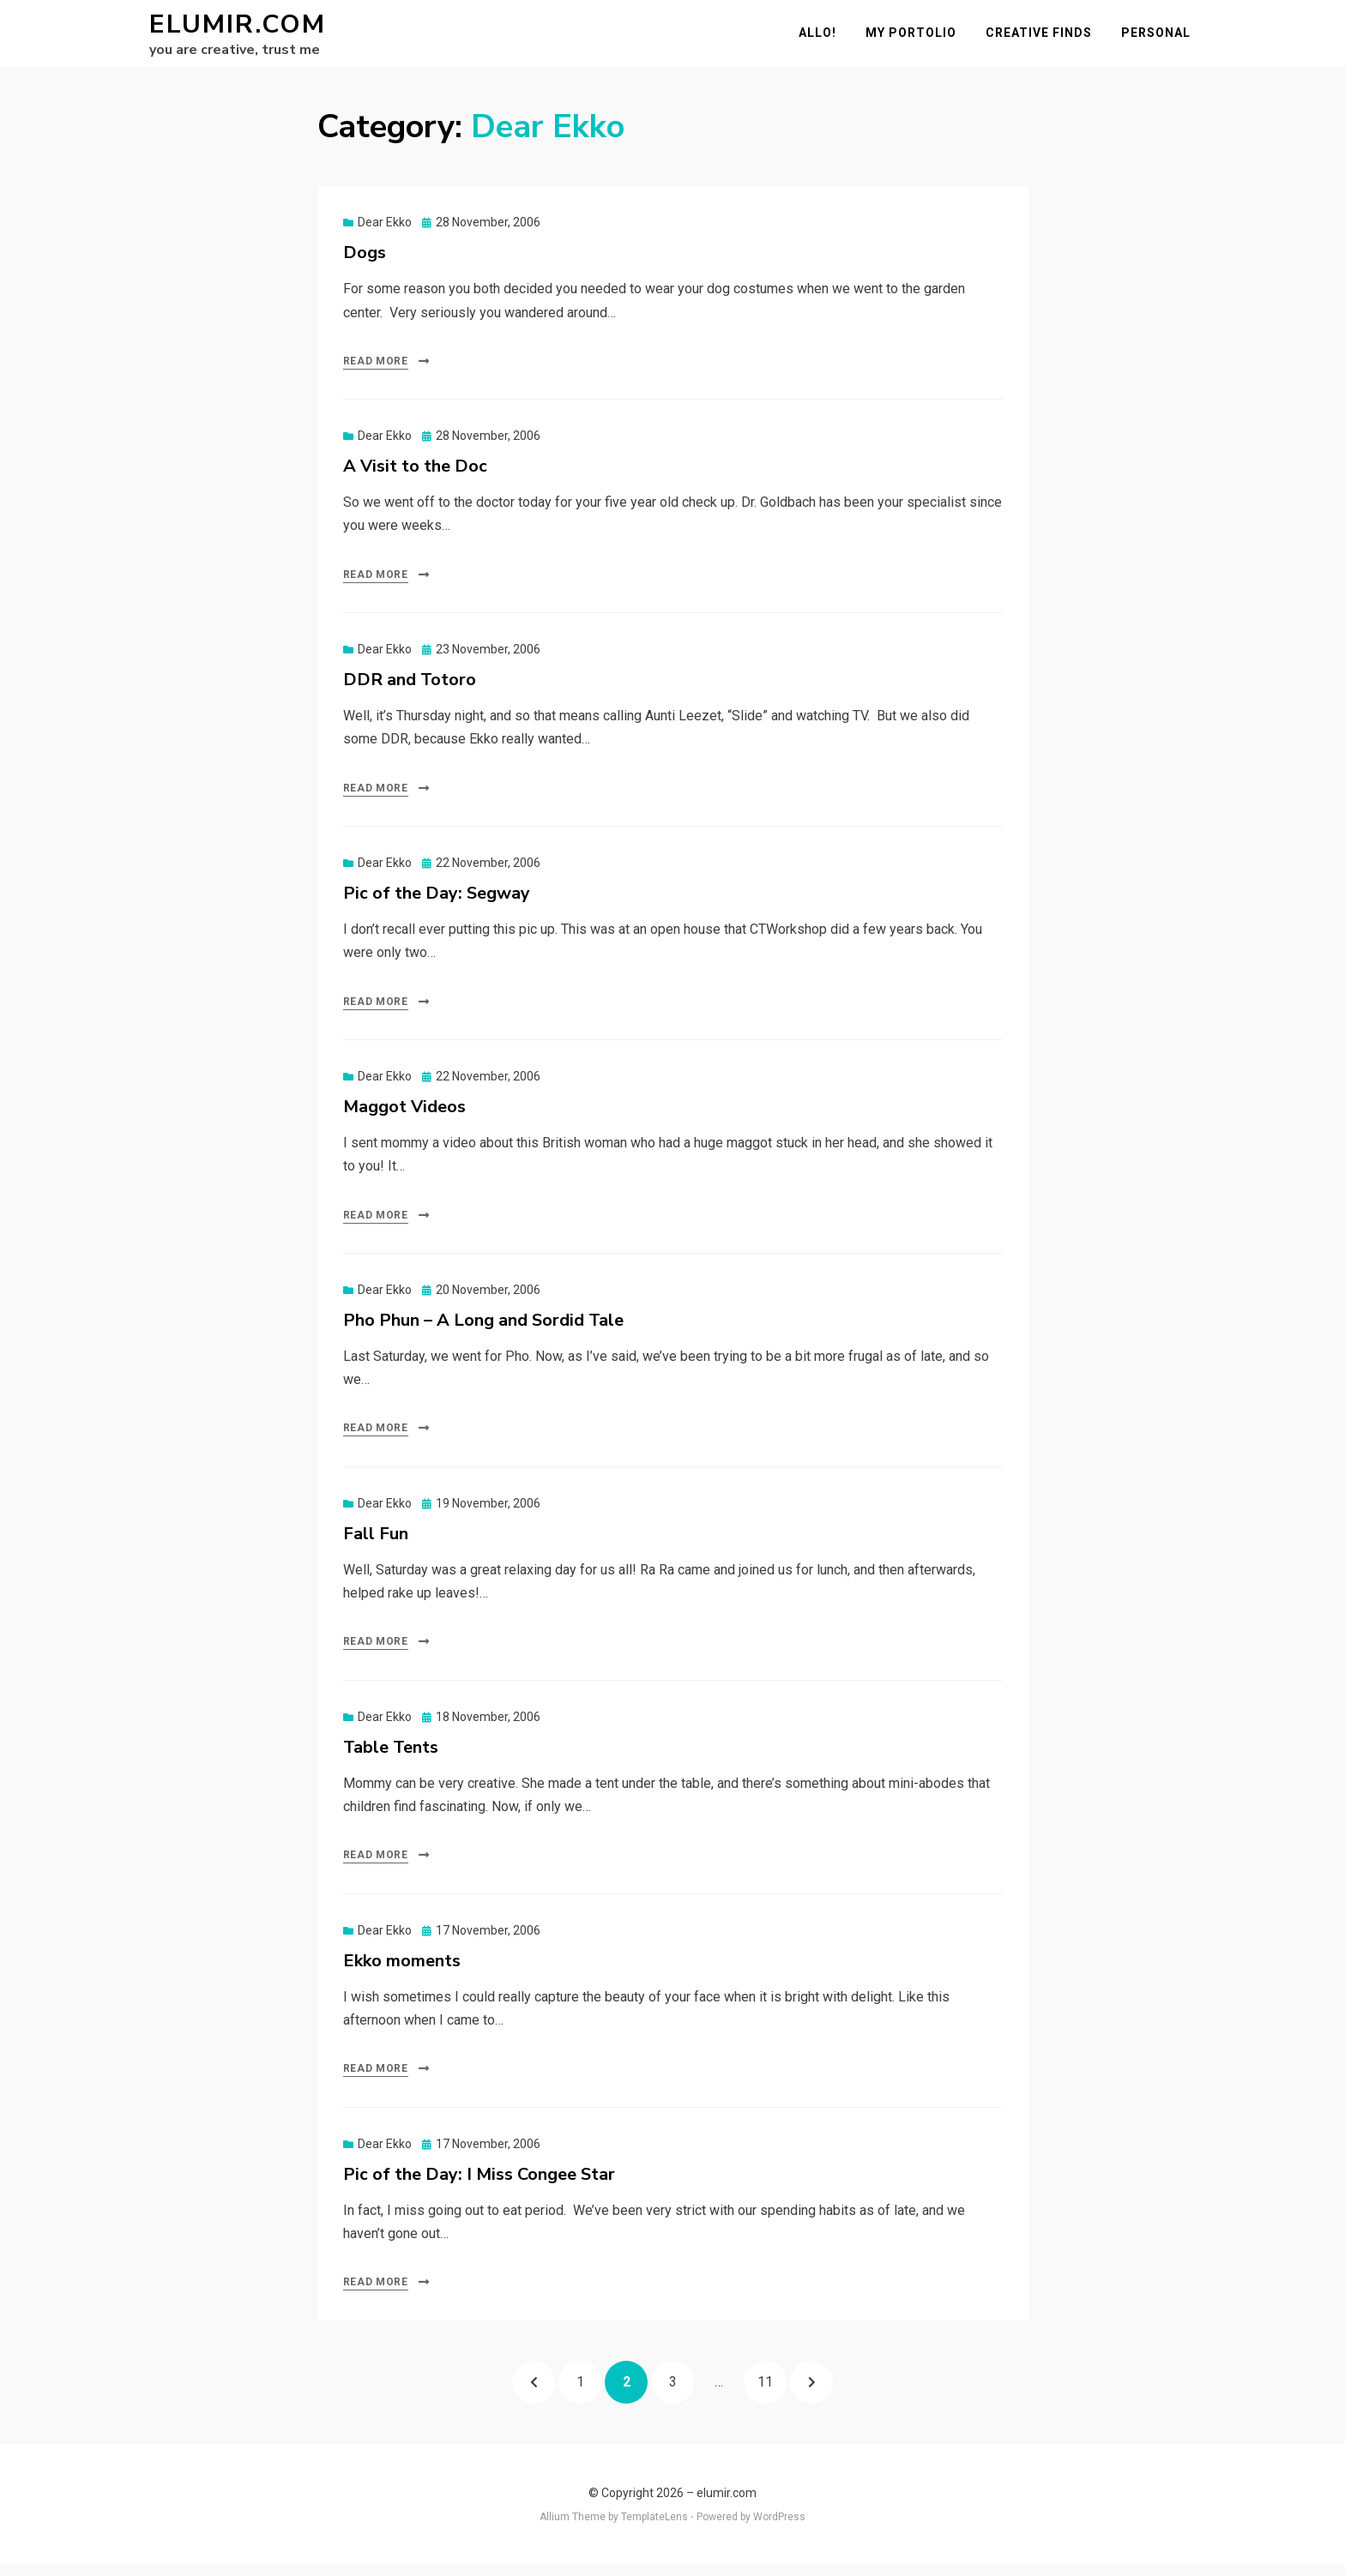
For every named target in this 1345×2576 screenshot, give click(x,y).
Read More (375, 371)
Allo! (822, 38)
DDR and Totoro (409, 689)
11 (772, 2386)
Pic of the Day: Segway (436, 903)
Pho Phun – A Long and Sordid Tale (483, 1330)
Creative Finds (1044, 38)
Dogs (364, 262)
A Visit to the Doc (415, 476)
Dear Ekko (385, 232)
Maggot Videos (404, 1117)
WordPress (779, 2527)
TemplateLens (654, 2527)
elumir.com (237, 29)
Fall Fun (375, 1544)
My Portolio (916, 38)
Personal (1161, 38)
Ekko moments (402, 1971)
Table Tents (390, 1757)
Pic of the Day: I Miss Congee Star (479, 2184)
